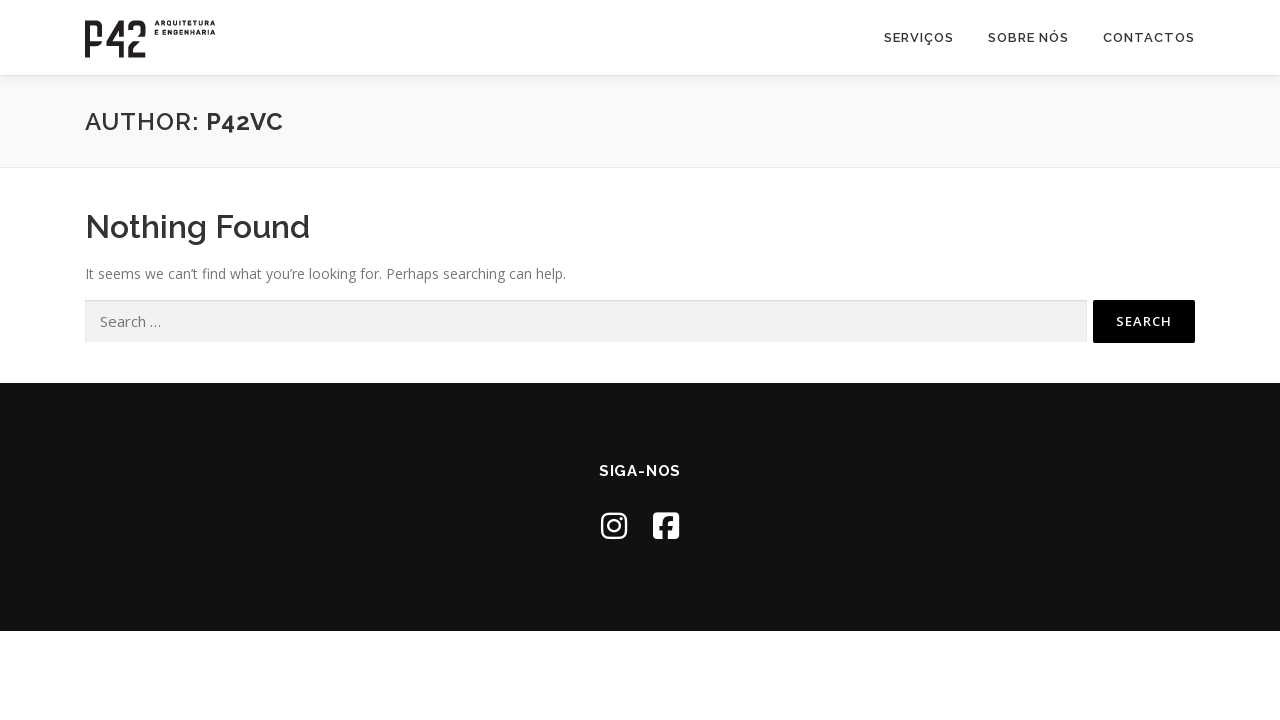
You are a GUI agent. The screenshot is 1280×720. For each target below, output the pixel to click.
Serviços (919, 37)
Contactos (1149, 37)
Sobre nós (1028, 37)
